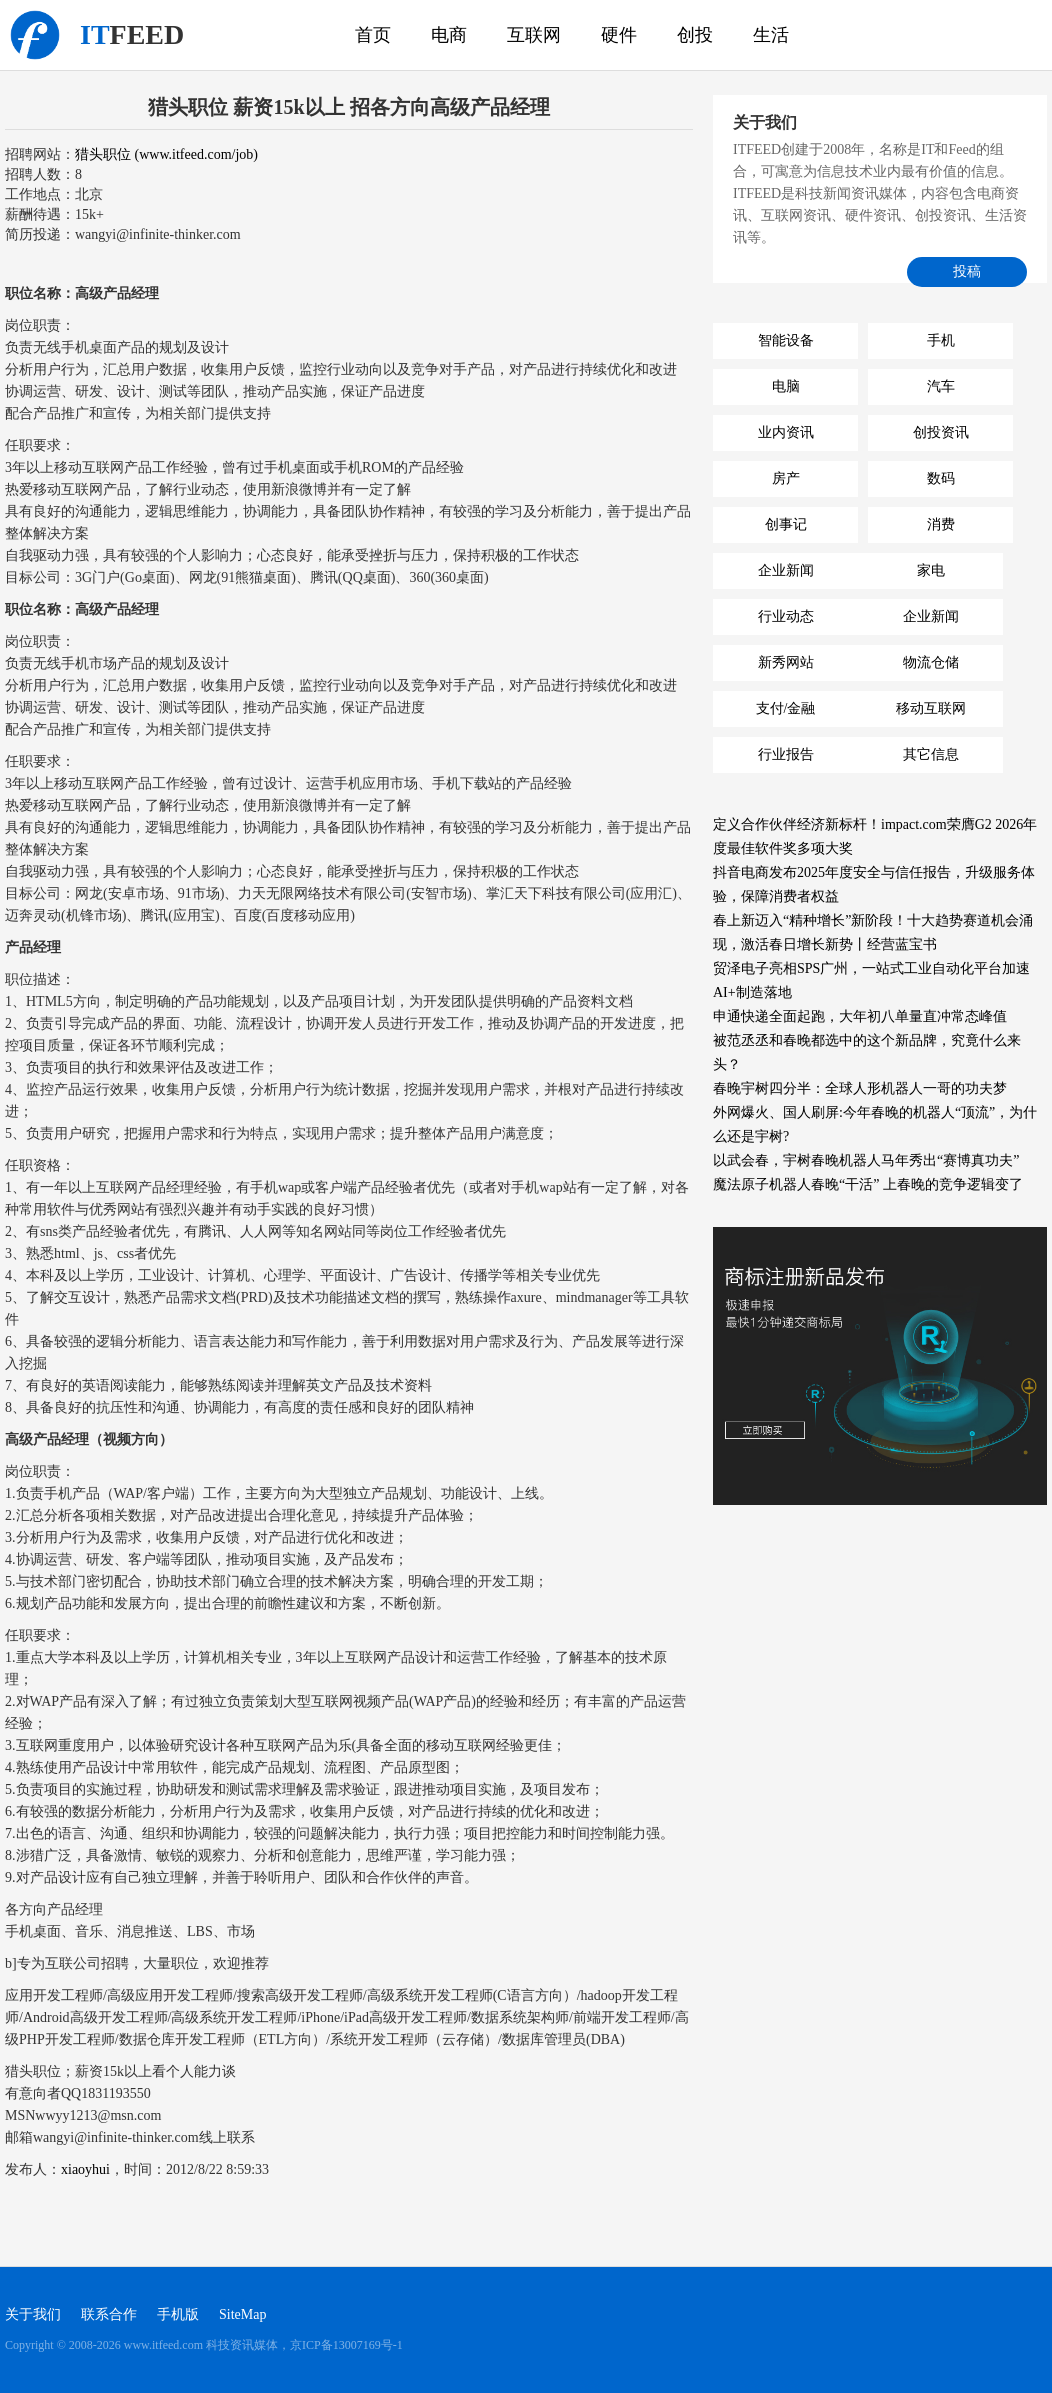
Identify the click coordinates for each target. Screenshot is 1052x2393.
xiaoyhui (85, 2169)
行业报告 (786, 754)
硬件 (619, 35)
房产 (786, 478)
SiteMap (242, 2314)
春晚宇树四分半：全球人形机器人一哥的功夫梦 (860, 1088)
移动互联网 (931, 708)
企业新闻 (786, 570)
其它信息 (931, 754)
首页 (373, 35)
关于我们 (33, 2314)
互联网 (534, 35)
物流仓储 (931, 662)
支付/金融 (786, 708)
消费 (941, 524)
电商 (449, 35)
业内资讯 (786, 432)
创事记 (786, 524)
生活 (771, 35)
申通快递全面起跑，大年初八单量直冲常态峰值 (860, 1016)
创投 (695, 35)
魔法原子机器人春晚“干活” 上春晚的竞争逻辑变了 (868, 1184)
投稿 (967, 271)
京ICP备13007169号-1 (346, 2345)
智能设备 (786, 340)
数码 (941, 478)
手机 (941, 340)
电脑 (786, 386)
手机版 (178, 2314)
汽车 (941, 386)
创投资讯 (941, 432)
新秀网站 (786, 662)
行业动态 (786, 616)
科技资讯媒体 (35, 35)
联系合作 (109, 2314)
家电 (931, 570)
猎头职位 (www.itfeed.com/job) (166, 154)
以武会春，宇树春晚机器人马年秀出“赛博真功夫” (866, 1160)
